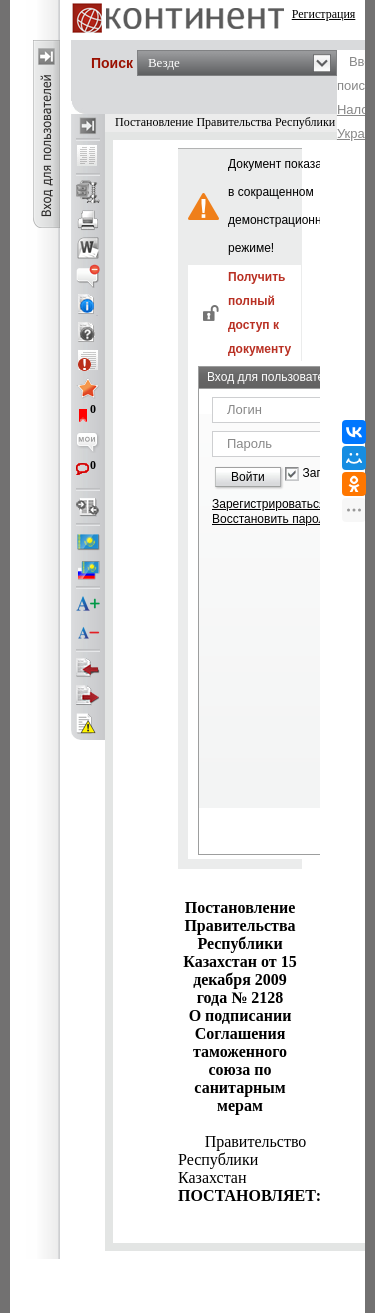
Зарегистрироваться (268, 504)
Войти (248, 477)
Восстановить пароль (272, 519)
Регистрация (324, 14)
